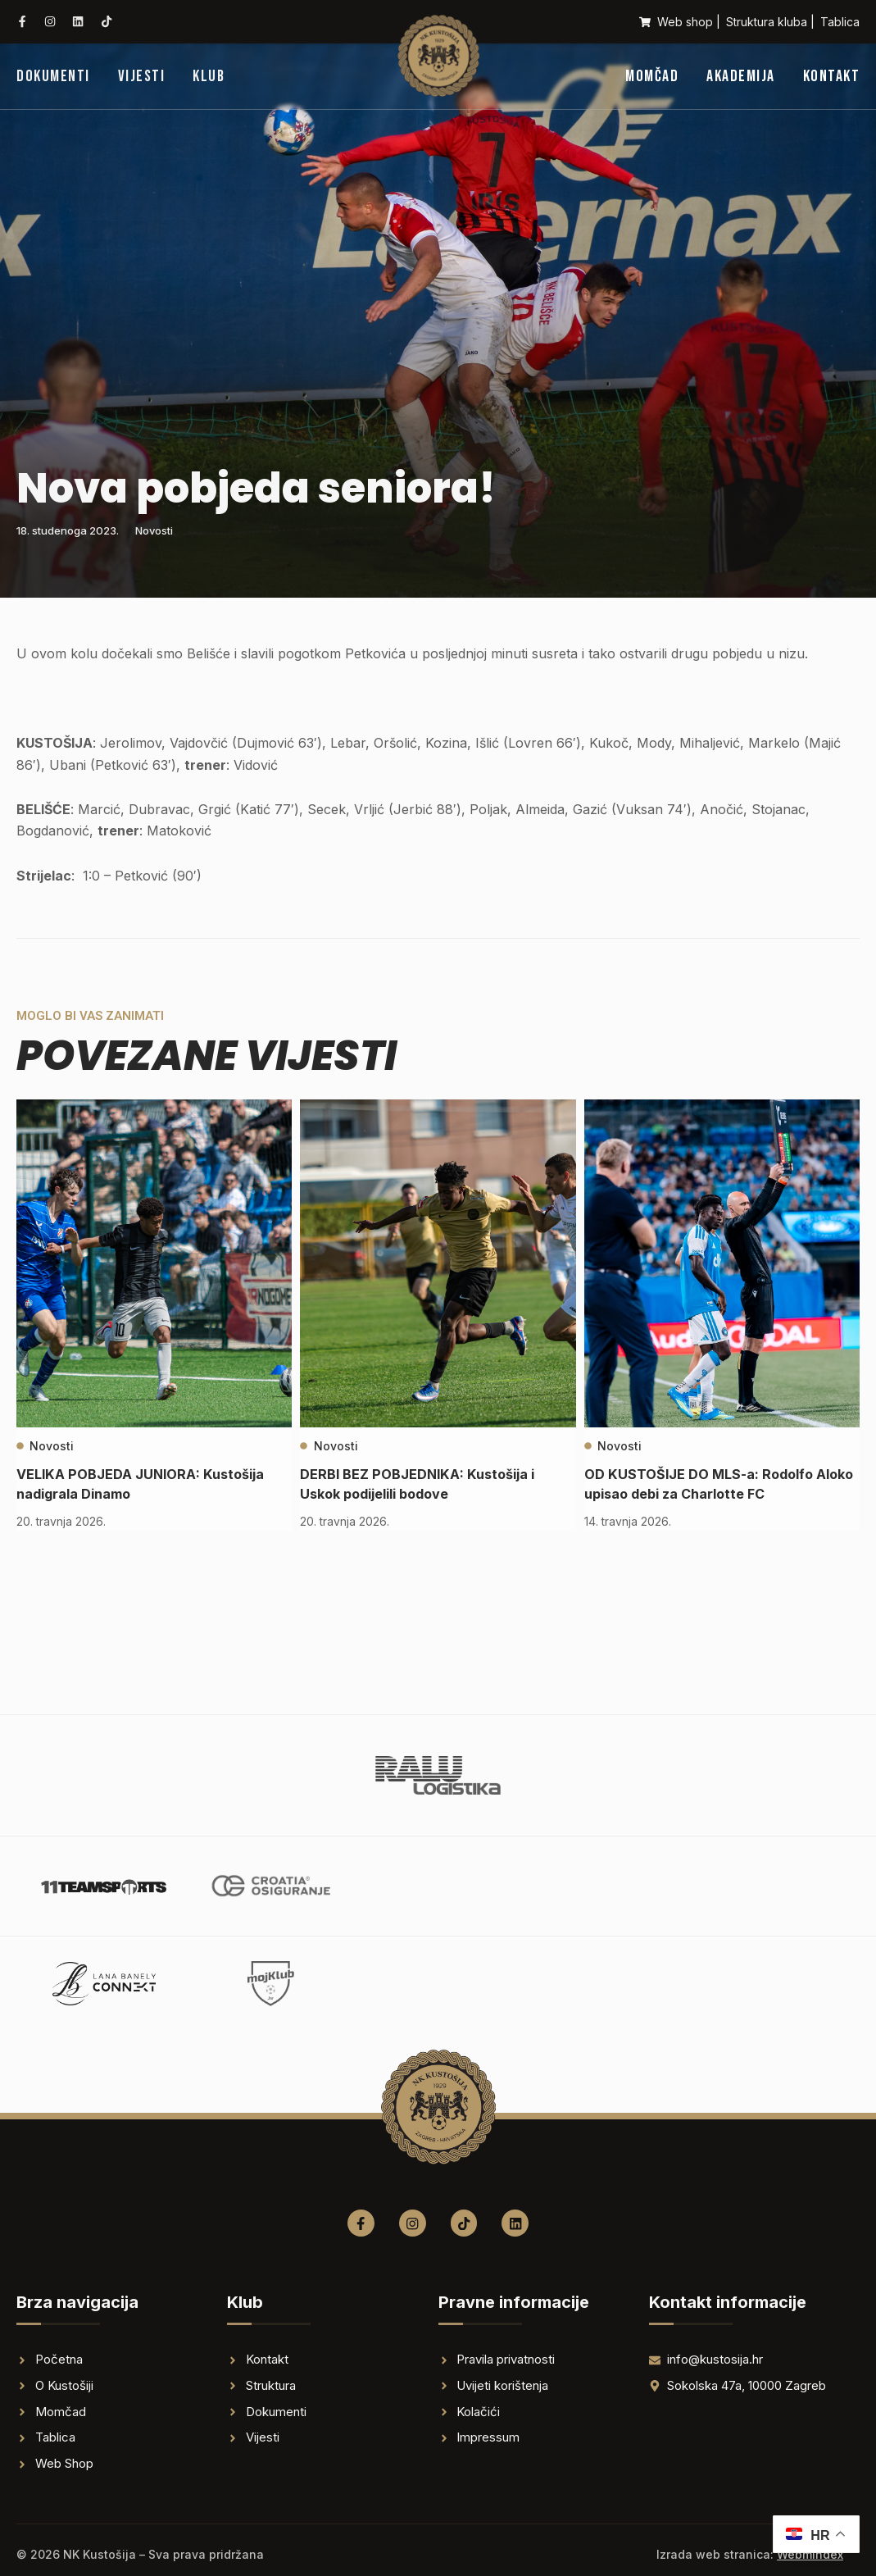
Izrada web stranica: (749, 2554)
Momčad (652, 76)
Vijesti (142, 76)
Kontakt (831, 76)
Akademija (740, 76)
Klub (209, 76)
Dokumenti (53, 76)
